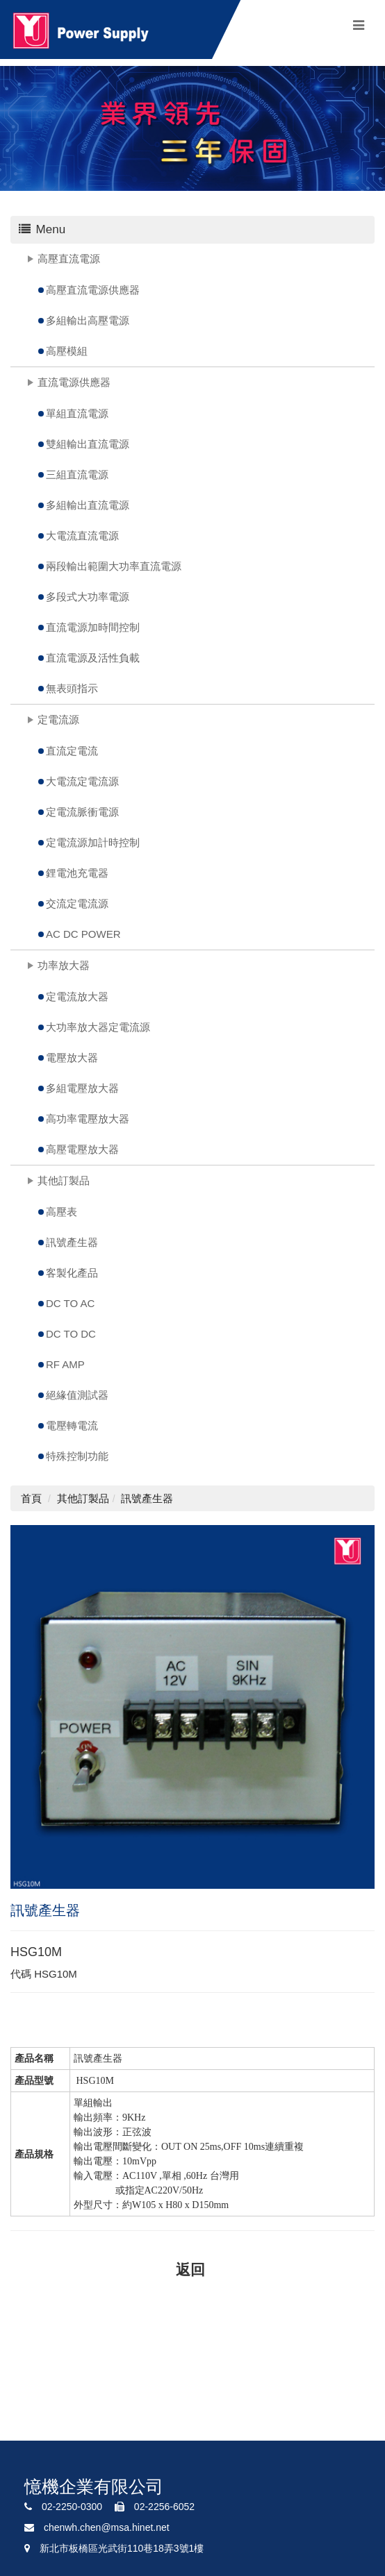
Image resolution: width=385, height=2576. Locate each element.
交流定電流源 (77, 903)
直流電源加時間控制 (93, 627)
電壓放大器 (72, 1057)
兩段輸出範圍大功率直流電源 (113, 566)
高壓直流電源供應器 (93, 290)
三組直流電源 (77, 474)
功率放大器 (64, 965)
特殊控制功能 (77, 1456)
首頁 (31, 1498)
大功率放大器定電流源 (98, 1027)
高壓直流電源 (69, 258)
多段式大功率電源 (87, 597)
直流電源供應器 (74, 382)
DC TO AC (70, 1303)
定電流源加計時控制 (93, 842)
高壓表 (61, 1212)
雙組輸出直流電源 (87, 444)
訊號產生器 (72, 1242)
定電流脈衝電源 (82, 812)
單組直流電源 (77, 413)
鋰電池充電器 (77, 873)
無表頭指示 (72, 688)
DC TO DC (71, 1334)
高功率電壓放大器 (87, 1119)
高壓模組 (67, 351)
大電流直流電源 (82, 535)
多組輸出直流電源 (87, 505)
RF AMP (65, 1364)
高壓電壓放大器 (82, 1149)
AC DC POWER (83, 934)
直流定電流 (72, 751)
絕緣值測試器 (77, 1395)
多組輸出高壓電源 (87, 320)
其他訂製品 (64, 1180)
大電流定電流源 (82, 781)
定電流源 (58, 719)
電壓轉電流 (72, 1425)
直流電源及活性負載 (93, 658)
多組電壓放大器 (82, 1088)
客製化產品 (72, 1273)
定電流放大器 (77, 996)
